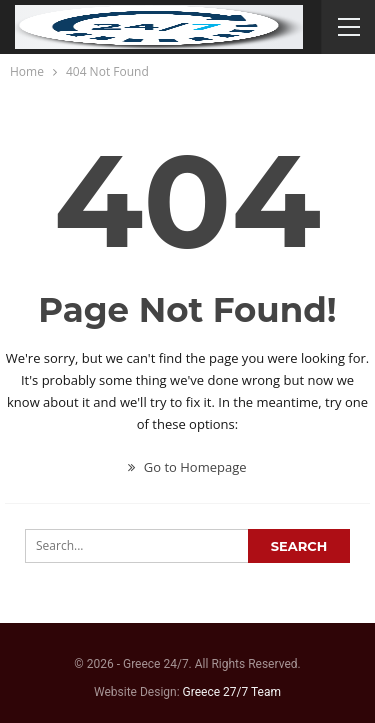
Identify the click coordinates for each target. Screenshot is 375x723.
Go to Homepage (187, 467)
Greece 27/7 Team (232, 692)
